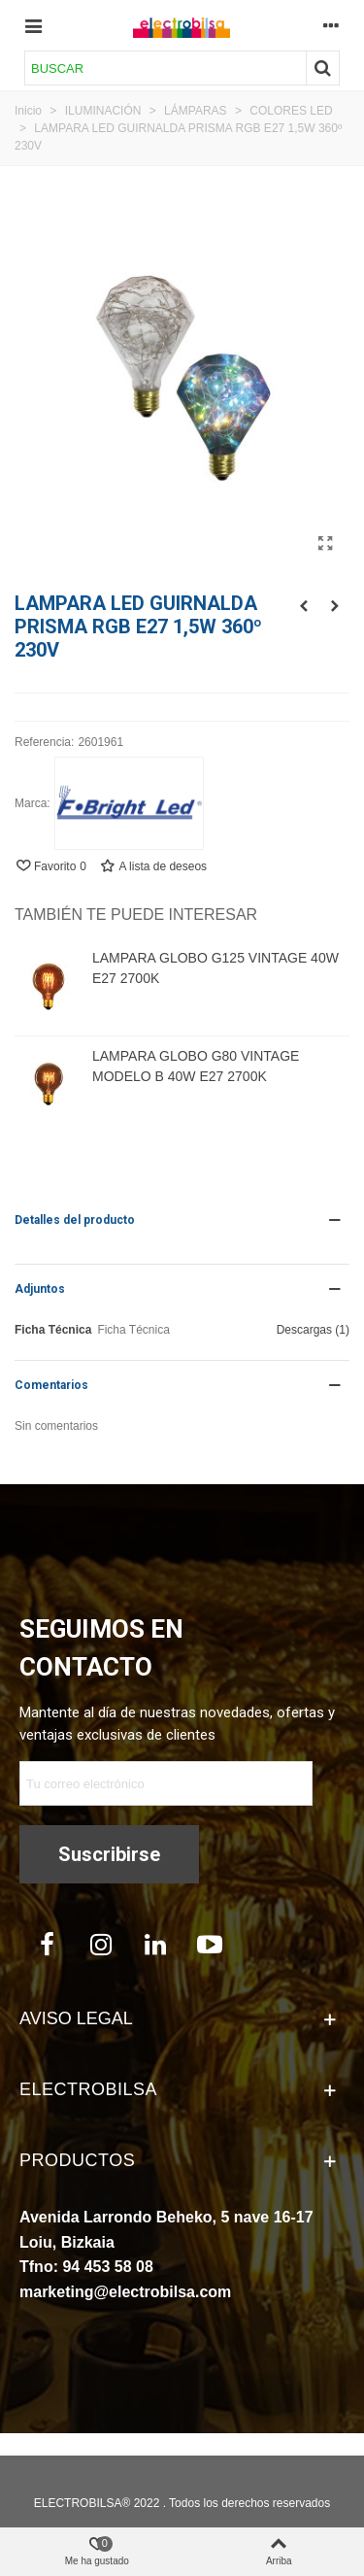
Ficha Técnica (53, 1330)
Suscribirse (109, 1854)
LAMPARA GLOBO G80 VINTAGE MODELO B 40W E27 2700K (195, 1066)
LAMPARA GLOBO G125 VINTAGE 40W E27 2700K (215, 968)
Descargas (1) (313, 1330)
